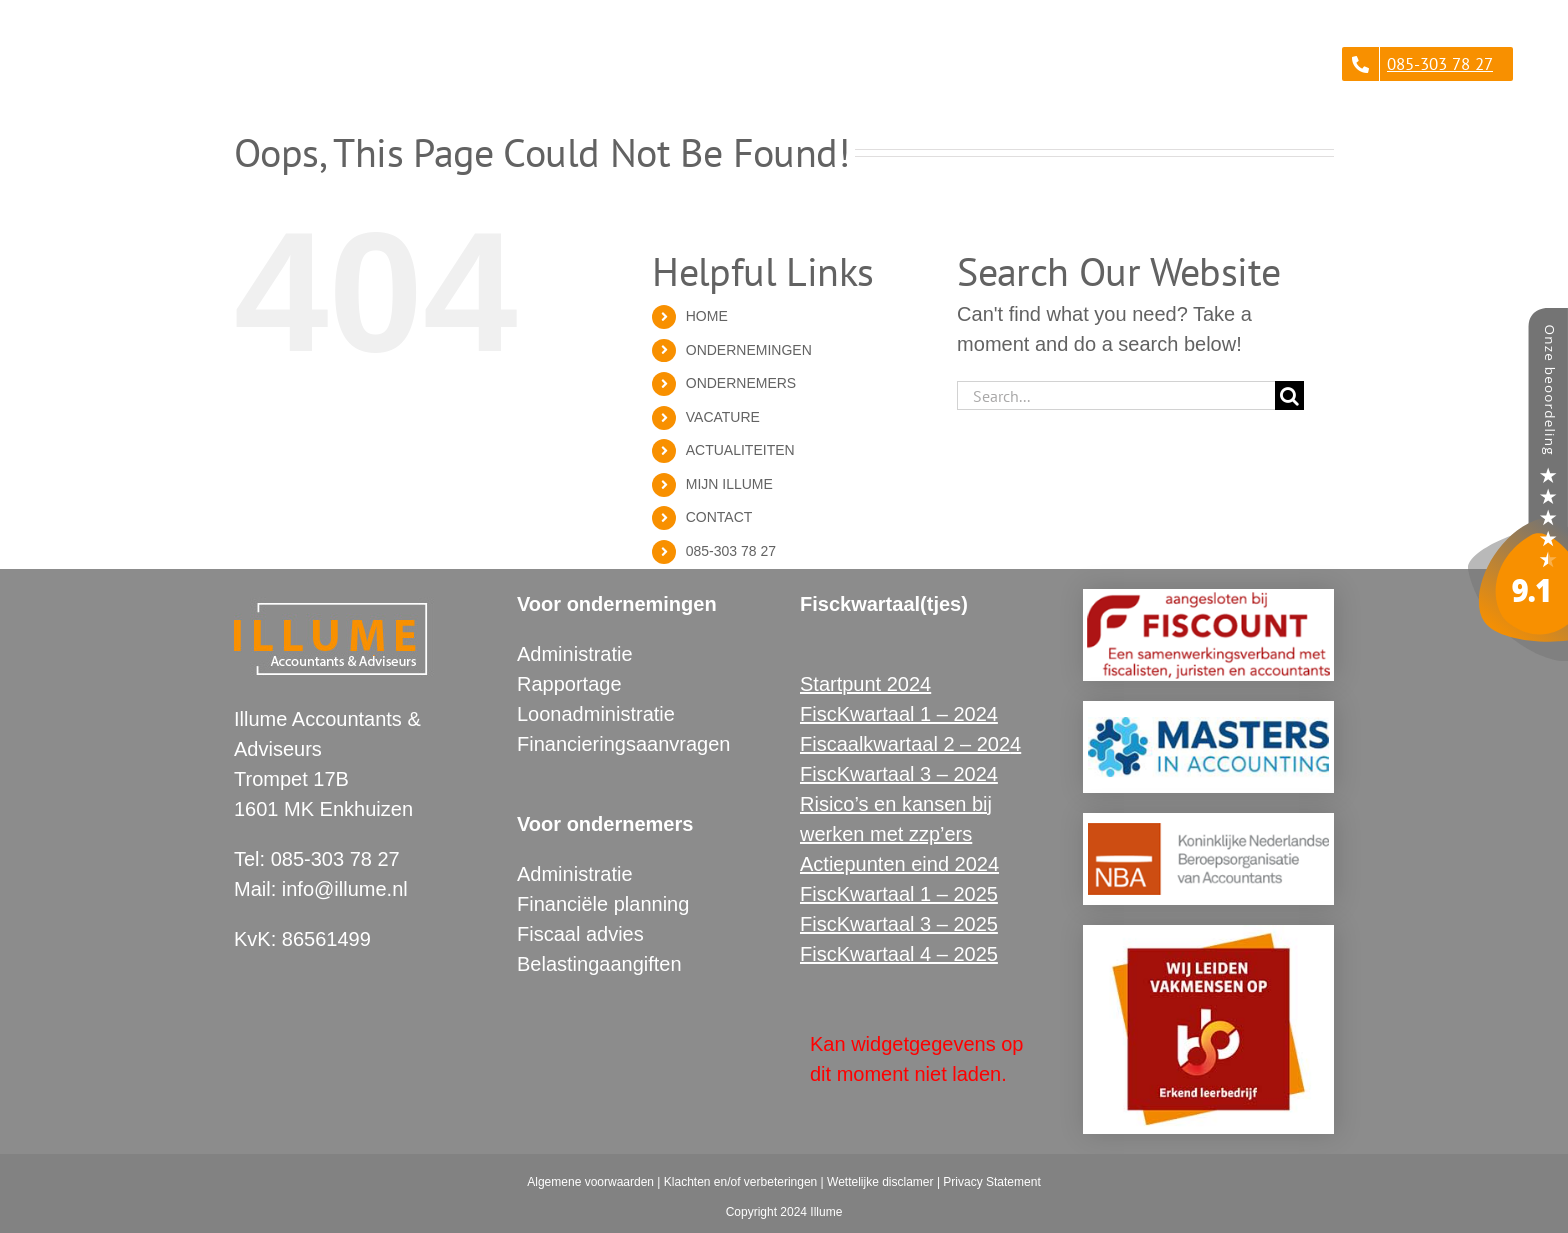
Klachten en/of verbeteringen (740, 1182)
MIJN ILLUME (729, 484)
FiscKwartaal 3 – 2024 (899, 774)
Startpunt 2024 (865, 684)
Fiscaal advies (580, 934)
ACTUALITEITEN (740, 450)
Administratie (575, 654)
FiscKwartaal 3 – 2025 (899, 924)
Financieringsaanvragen (623, 744)
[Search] (1289, 395)
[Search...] (1116, 395)
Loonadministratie (596, 714)
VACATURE (723, 417)
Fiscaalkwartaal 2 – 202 (905, 744)
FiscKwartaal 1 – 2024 (899, 714)
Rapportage (569, 684)
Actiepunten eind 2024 (899, 864)
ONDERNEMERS (741, 383)
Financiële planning (603, 904)
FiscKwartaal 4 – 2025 (899, 954)
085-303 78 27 (731, 551)
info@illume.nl (345, 889)
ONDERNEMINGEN (749, 350)
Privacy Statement (991, 1182)
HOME (707, 316)
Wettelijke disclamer (880, 1182)
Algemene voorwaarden (590, 1182)
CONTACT (719, 517)
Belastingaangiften (599, 964)
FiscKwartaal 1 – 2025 (899, 894)
